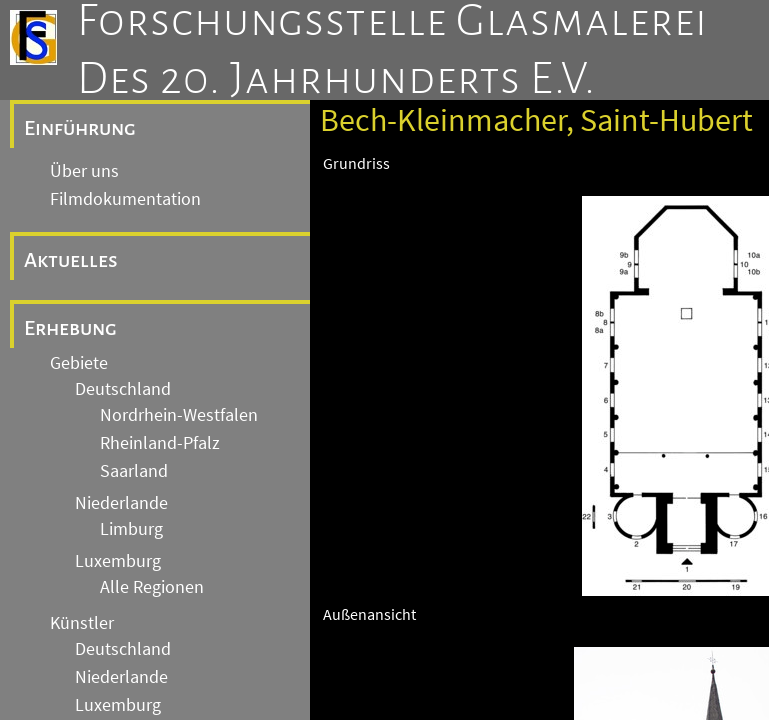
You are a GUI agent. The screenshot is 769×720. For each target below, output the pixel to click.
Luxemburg (118, 561)
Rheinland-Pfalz (160, 443)
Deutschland (123, 389)
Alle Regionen (152, 587)
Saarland (134, 471)
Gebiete (79, 363)
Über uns (84, 171)
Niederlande (121, 503)
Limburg (131, 529)
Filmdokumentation (125, 199)
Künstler (82, 623)
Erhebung (70, 328)
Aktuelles (71, 260)
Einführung (80, 128)
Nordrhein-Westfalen (179, 415)
